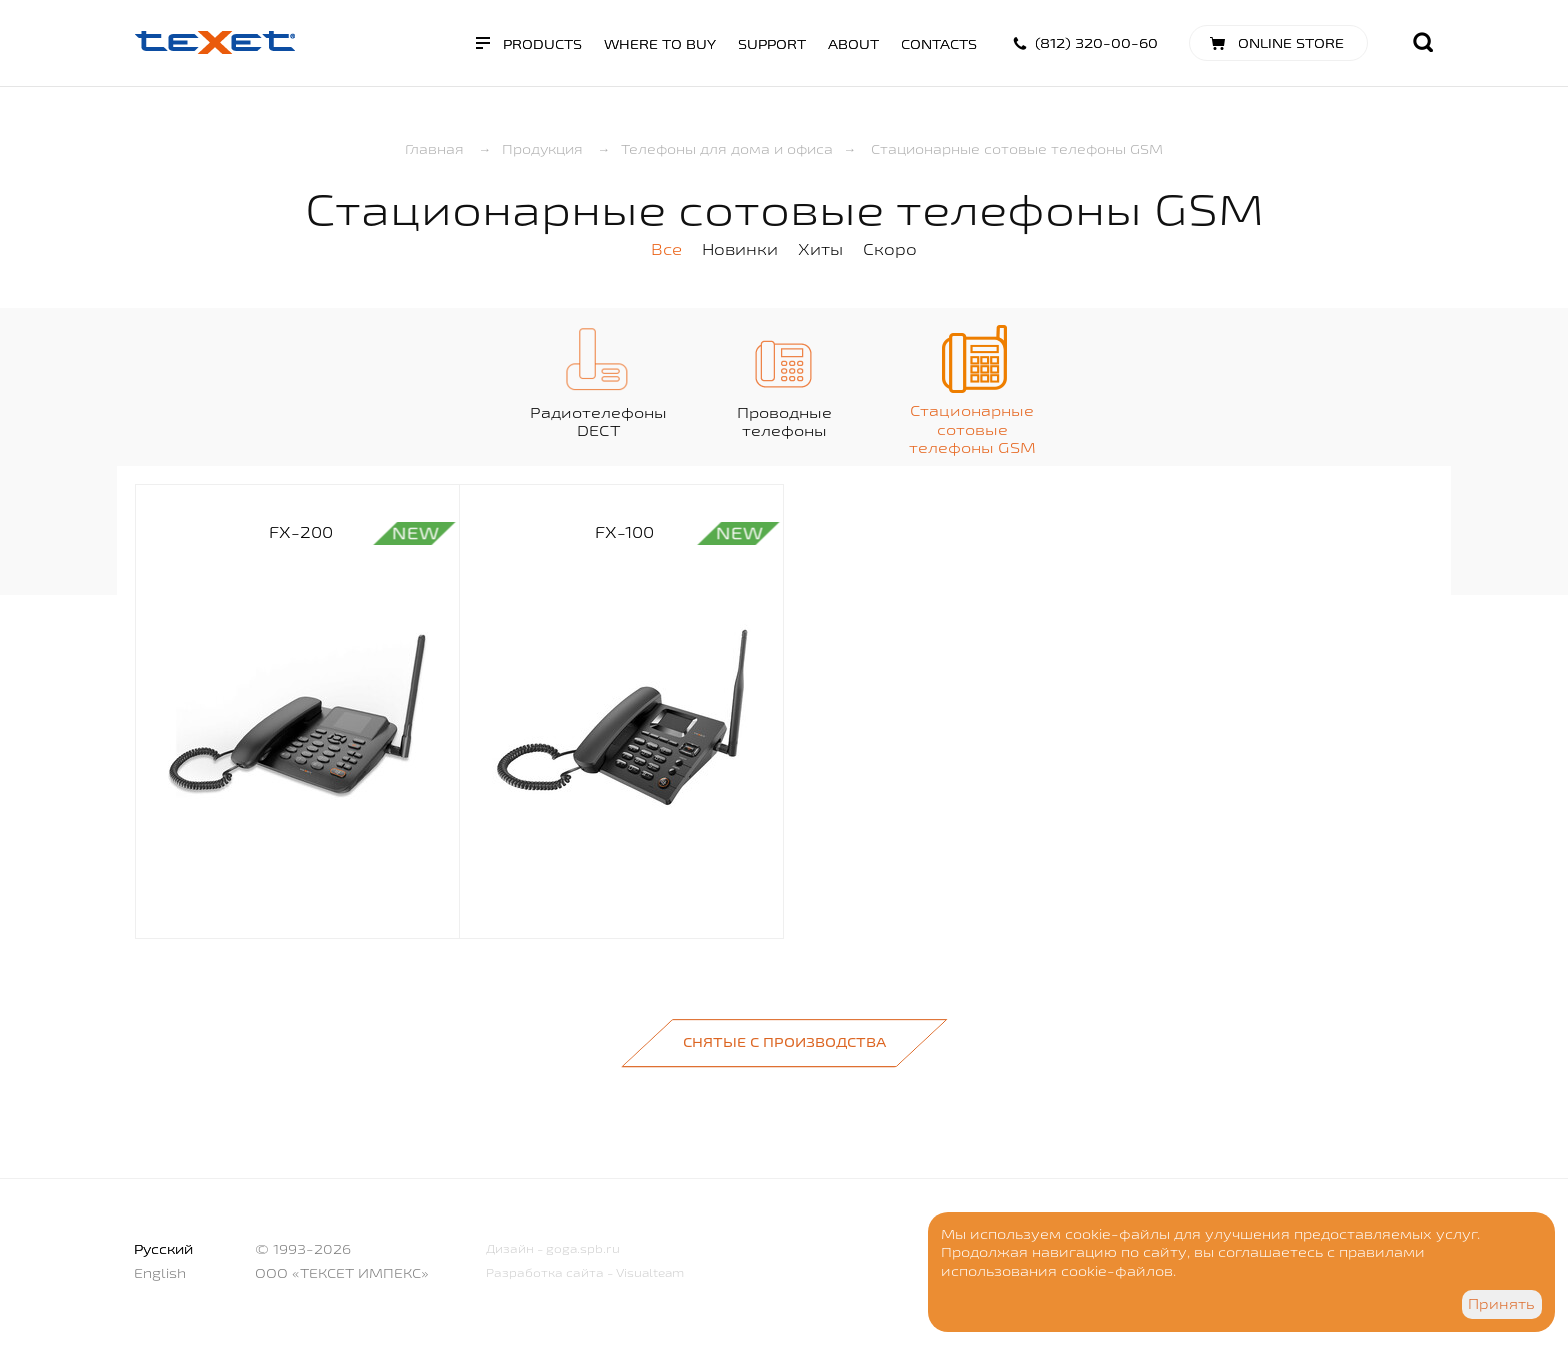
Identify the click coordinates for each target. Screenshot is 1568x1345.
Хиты (820, 249)
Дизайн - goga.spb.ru (553, 1248)
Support (772, 44)
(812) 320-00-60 (1096, 43)
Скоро (890, 249)
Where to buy (660, 44)
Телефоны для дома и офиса (727, 149)
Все (666, 249)
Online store (1291, 43)
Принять (1501, 1304)
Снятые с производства (784, 1042)
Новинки (740, 249)
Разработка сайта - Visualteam (585, 1272)
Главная (434, 149)
